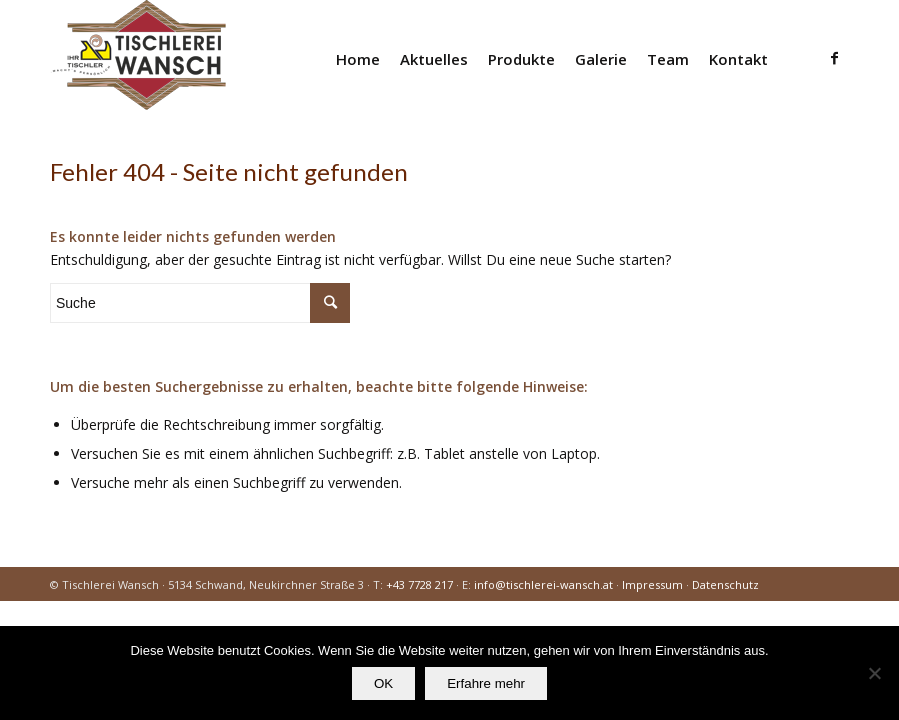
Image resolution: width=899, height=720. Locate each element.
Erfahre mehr (486, 683)
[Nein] (874, 673)
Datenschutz (725, 584)
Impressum (652, 584)
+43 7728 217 (419, 584)
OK (383, 683)
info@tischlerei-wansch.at (543, 584)
